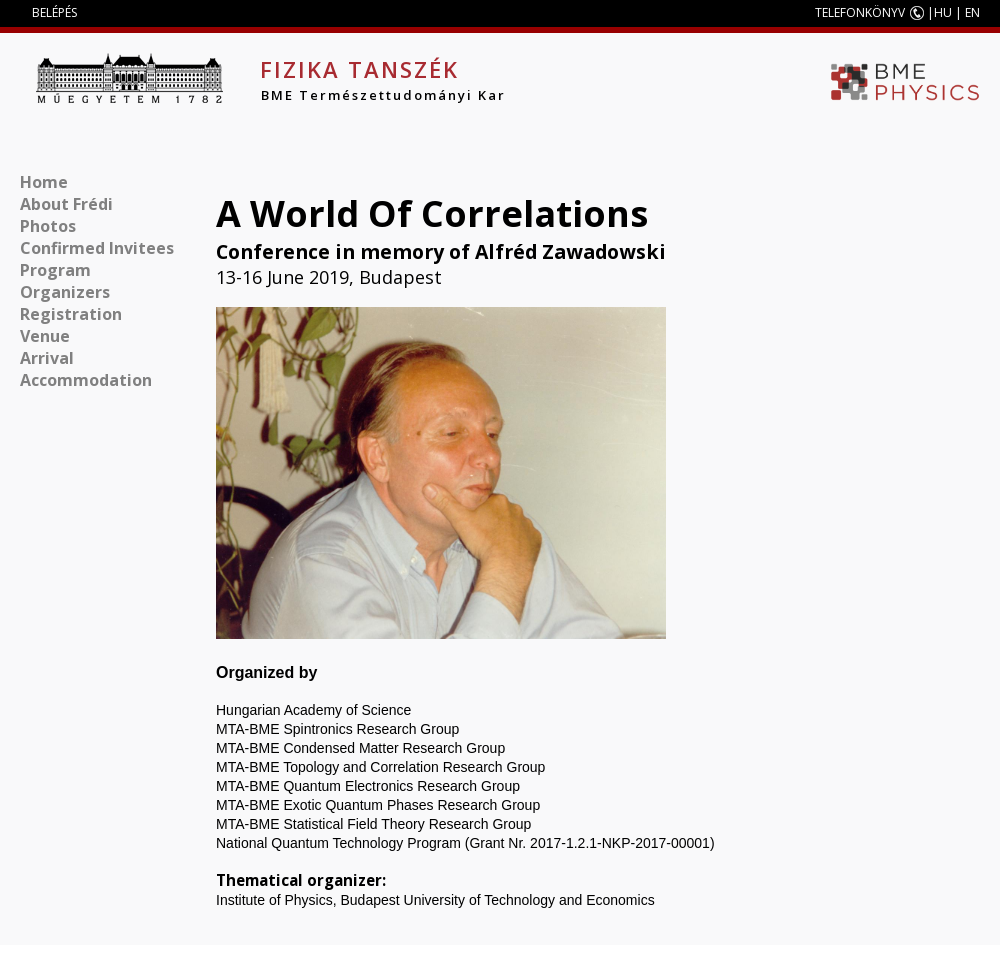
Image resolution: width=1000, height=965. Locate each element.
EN (972, 12)
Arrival (47, 358)
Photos (48, 226)
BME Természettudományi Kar (383, 95)
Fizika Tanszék (359, 69)
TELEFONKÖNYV (860, 12)
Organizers (65, 292)
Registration (71, 314)
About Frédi (66, 204)
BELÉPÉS (54, 12)
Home (44, 182)
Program (55, 270)
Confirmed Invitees (97, 248)
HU (943, 12)
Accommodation (86, 380)
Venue (45, 336)
